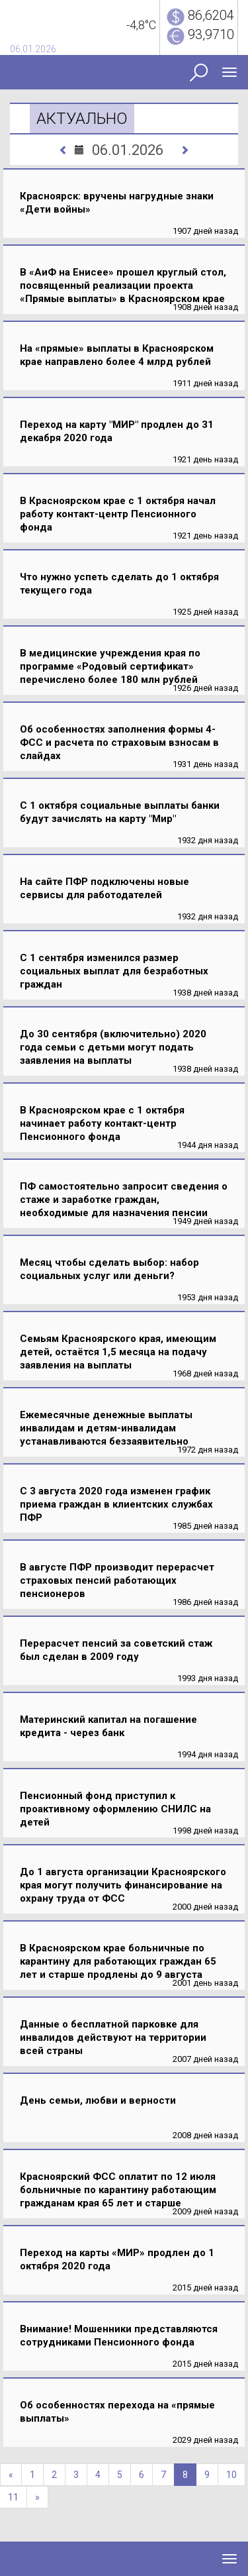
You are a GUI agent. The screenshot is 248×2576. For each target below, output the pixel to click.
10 (231, 2474)
